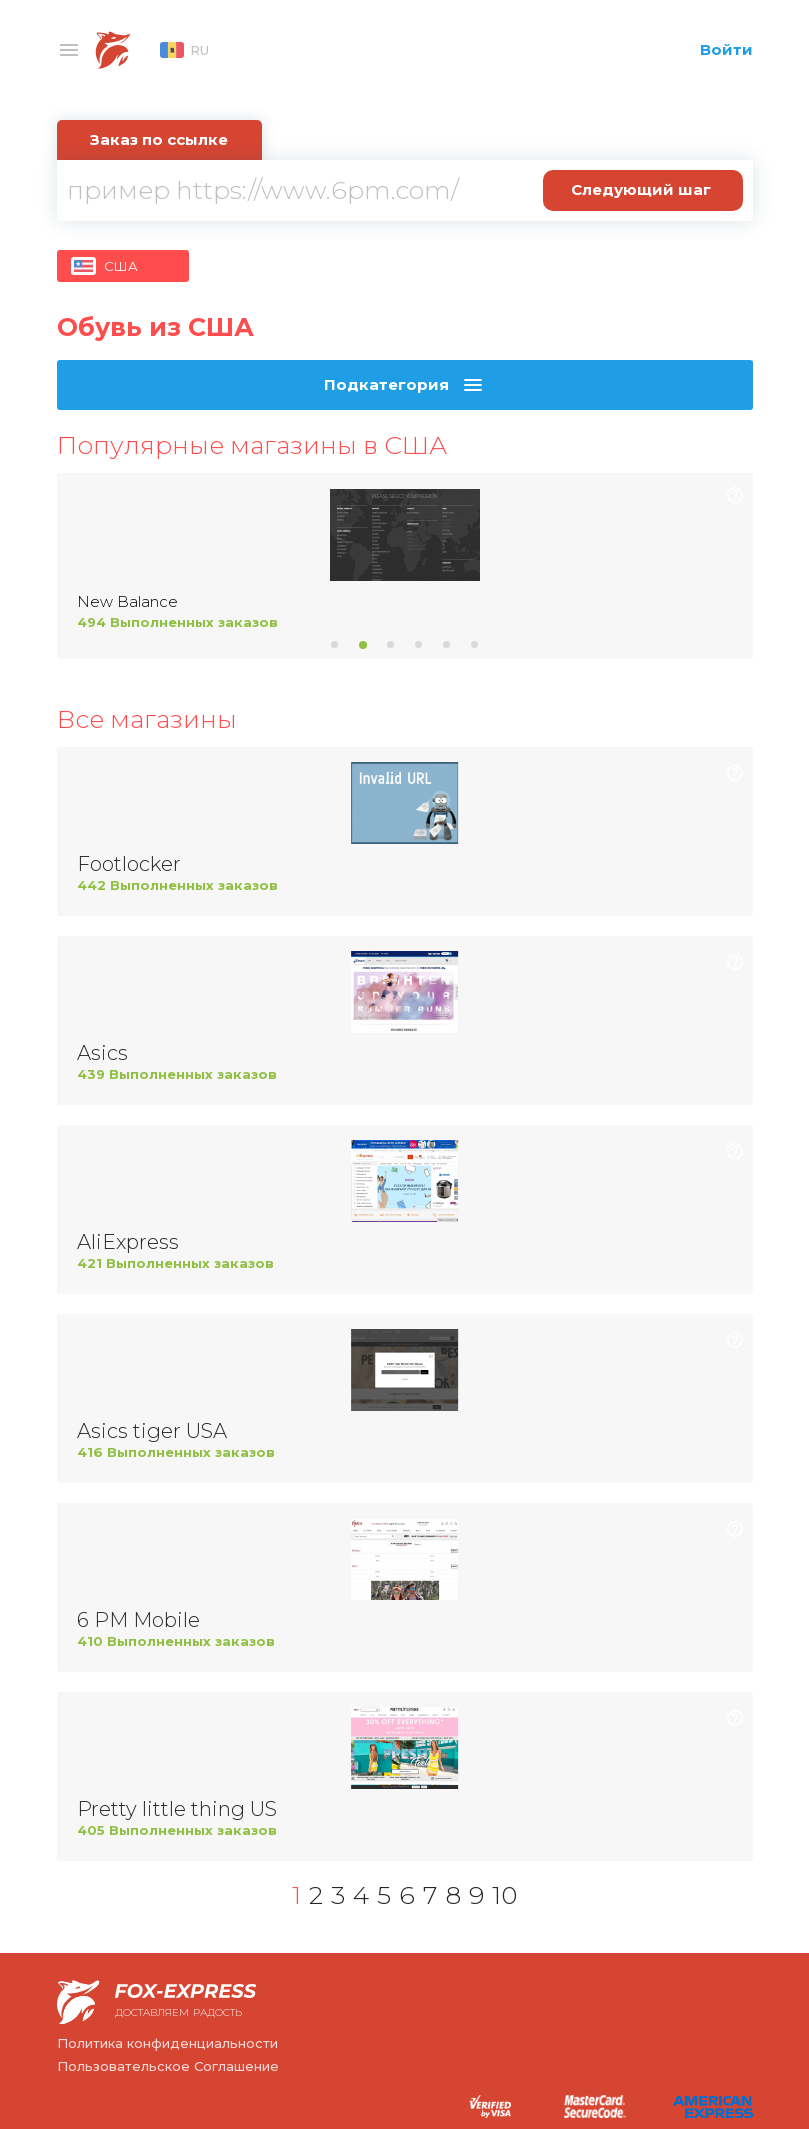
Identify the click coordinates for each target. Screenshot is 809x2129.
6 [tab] (475, 645)
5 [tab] (447, 645)
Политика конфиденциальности (167, 2043)
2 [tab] (363, 645)
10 (504, 1895)
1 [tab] (335, 645)
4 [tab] (419, 645)
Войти (726, 49)
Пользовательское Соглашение (168, 2066)
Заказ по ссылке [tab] (159, 139)
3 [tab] (391, 645)
